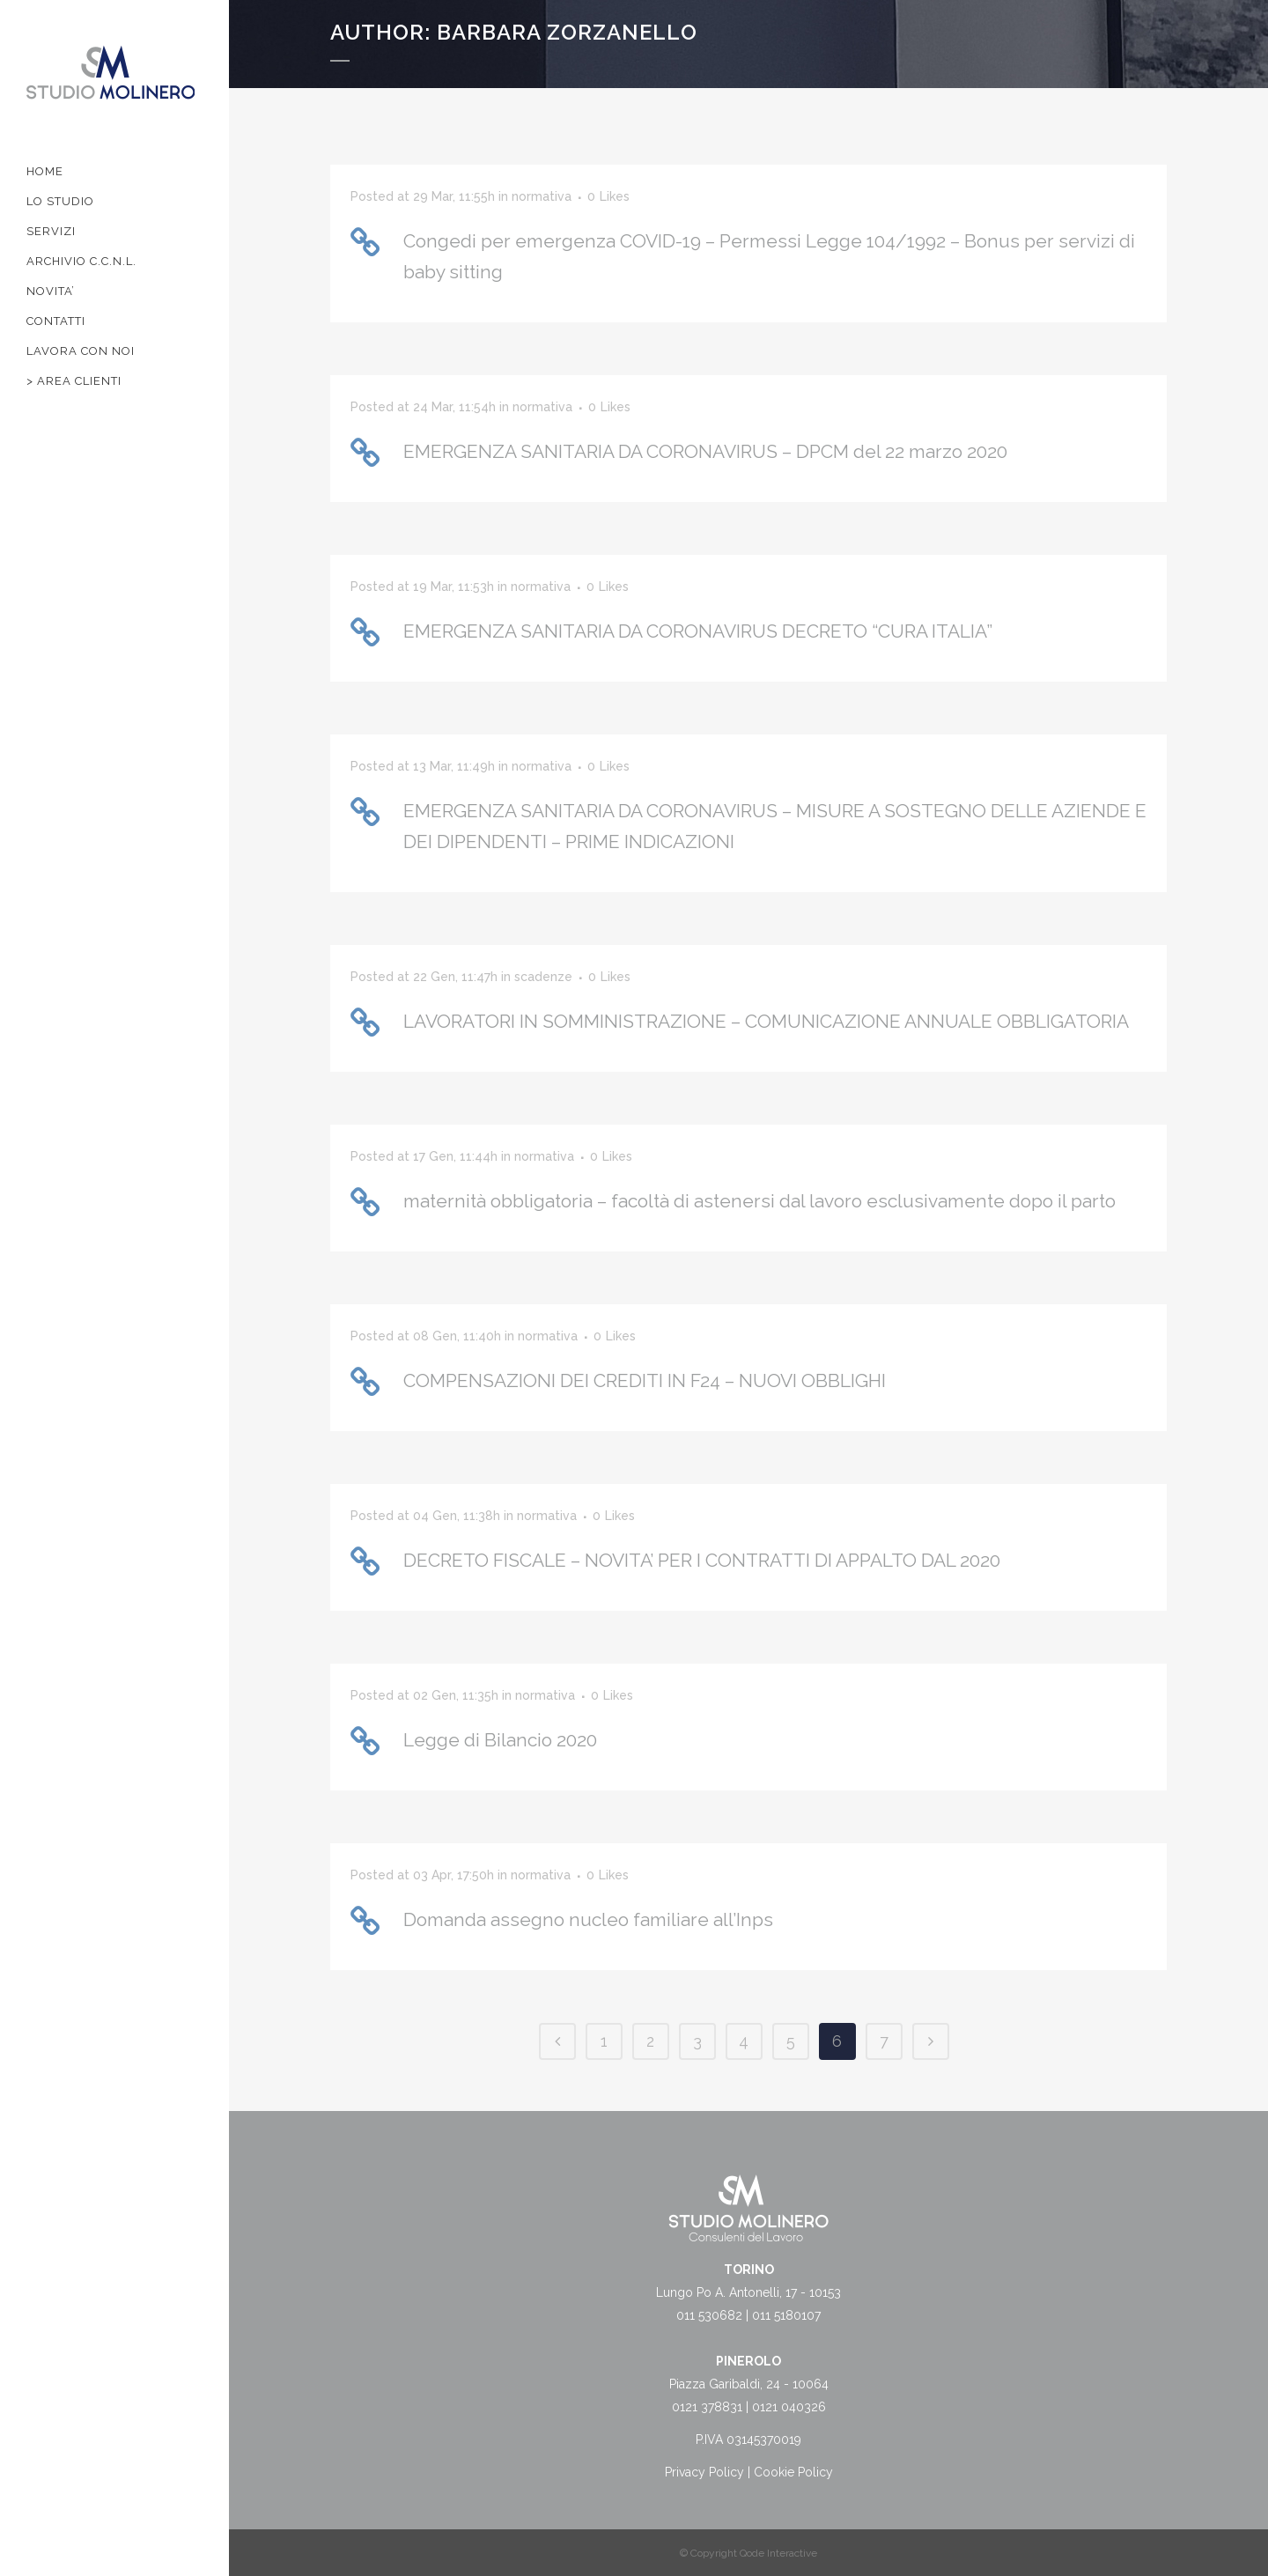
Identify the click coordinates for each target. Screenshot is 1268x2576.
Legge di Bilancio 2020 (500, 1740)
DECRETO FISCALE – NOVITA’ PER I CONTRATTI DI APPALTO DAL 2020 (701, 1560)
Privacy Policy (704, 2472)
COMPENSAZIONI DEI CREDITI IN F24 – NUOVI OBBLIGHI (644, 1380)
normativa (541, 196)
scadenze (543, 977)
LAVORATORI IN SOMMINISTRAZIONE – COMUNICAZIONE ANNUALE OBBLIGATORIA (766, 1021)
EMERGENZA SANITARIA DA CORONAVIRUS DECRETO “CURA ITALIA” (697, 631)
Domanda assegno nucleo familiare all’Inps (588, 1919)
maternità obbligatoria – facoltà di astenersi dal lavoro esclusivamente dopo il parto (759, 1201)
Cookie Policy (793, 2472)
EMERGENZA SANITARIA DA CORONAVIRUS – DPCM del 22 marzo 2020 (705, 451)
